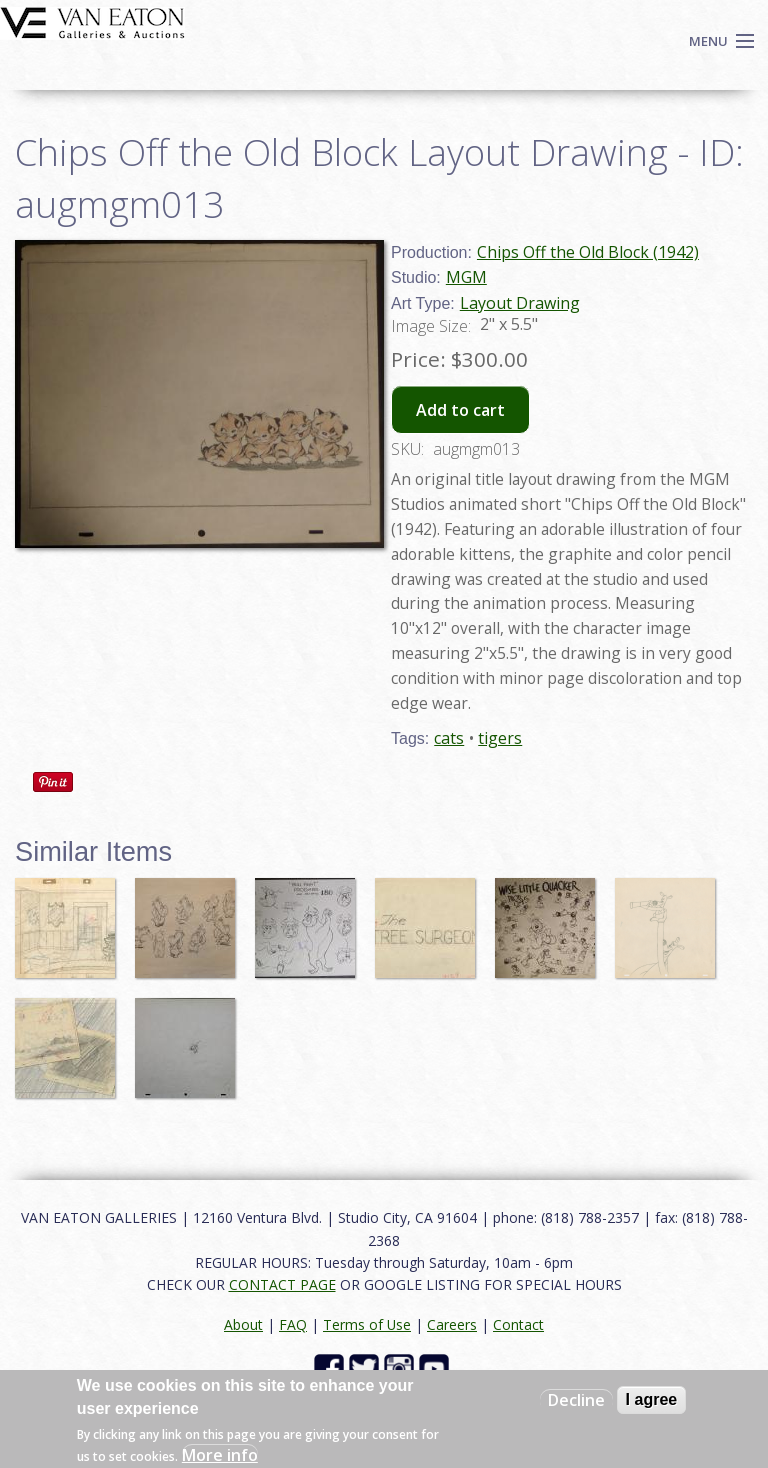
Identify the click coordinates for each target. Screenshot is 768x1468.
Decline (576, 1400)
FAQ (293, 1324)
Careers (452, 1324)
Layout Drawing (520, 303)
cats (449, 738)
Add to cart (460, 410)
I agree (652, 1399)
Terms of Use (367, 1324)
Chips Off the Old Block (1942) (588, 252)
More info (220, 1455)
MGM (466, 277)
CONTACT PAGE (282, 1284)
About (243, 1324)
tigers (500, 738)
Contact (518, 1324)
